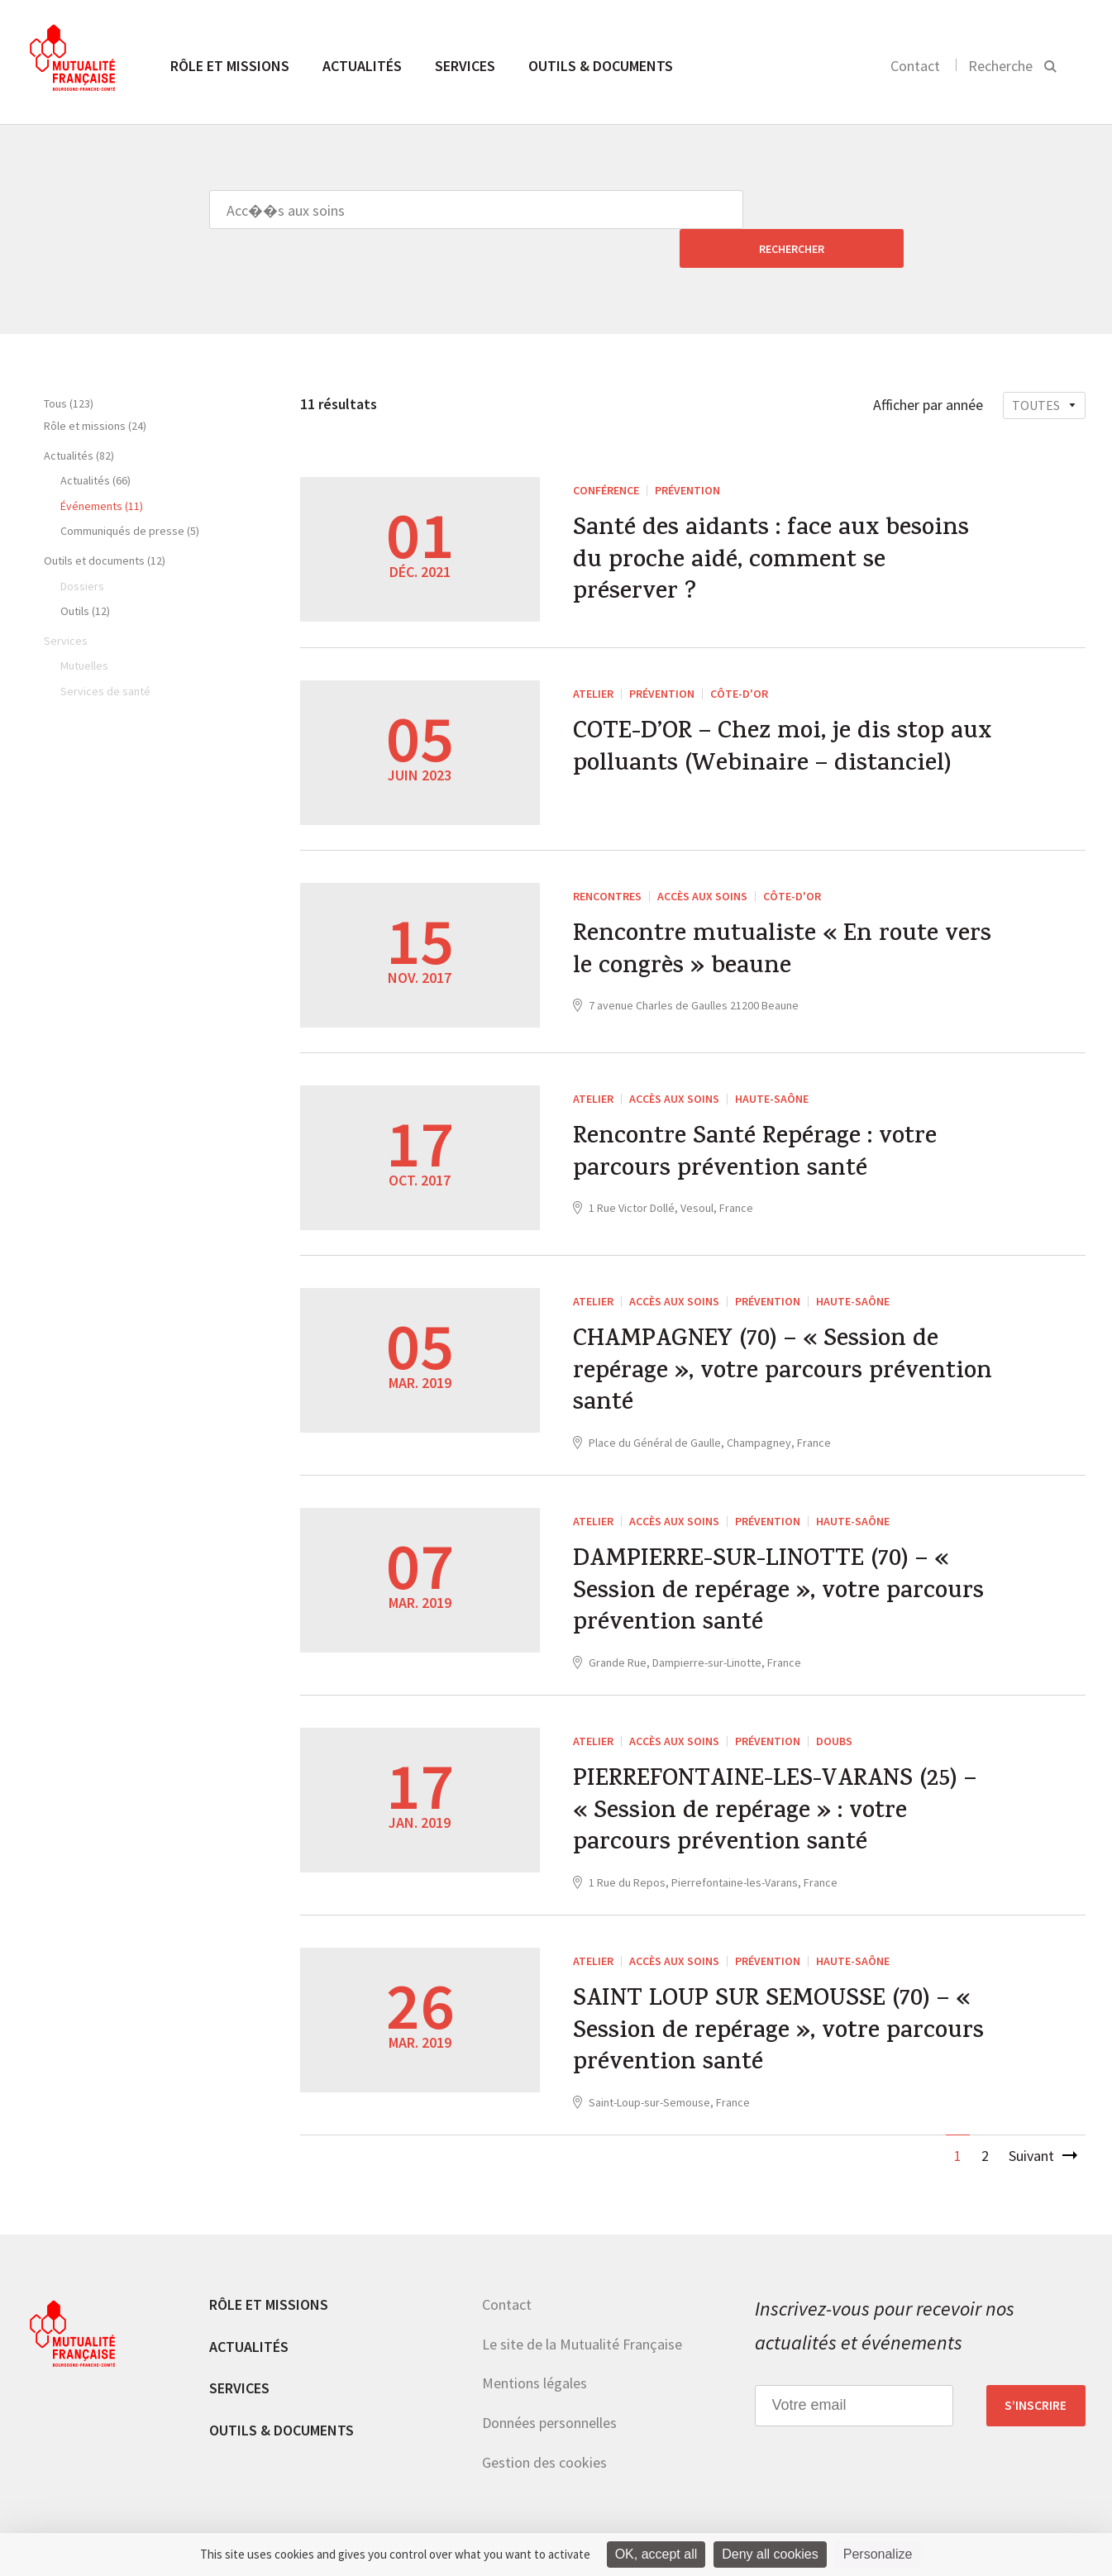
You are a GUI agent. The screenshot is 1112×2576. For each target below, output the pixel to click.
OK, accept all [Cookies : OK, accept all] (656, 2554)
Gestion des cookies (544, 2446)
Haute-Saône (772, 1068)
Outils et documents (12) (104, 521)
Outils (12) (85, 572)
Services (465, 65)
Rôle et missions (229, 65)
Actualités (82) (79, 416)
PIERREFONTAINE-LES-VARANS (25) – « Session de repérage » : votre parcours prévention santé (781, 1792)
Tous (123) (68, 364)
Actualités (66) (95, 441)
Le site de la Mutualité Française (582, 2328)
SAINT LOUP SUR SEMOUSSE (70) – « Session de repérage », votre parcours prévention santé (781, 2015)
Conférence (606, 451)
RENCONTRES (607, 865)
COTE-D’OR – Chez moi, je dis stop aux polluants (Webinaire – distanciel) (762, 732)
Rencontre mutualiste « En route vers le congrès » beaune (760, 923)
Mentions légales (534, 2368)
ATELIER (593, 658)
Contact (915, 65)
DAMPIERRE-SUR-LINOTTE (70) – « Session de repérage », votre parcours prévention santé (781, 1568)
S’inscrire (1036, 2390)
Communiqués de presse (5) (129, 491)
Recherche (1000, 65)
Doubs (834, 1717)
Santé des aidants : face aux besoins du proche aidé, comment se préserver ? (774, 525)
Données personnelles (549, 2407)
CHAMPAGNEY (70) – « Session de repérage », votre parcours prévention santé (760, 1344)
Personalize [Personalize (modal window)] (878, 2554)
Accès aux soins (702, 865)
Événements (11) (101, 467)
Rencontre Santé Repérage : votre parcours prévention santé (759, 1125)
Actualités (362, 65)
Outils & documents (600, 65)
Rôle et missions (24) (95, 386)
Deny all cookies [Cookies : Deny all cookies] (770, 2554)
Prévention (687, 451)
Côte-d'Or (739, 658)
